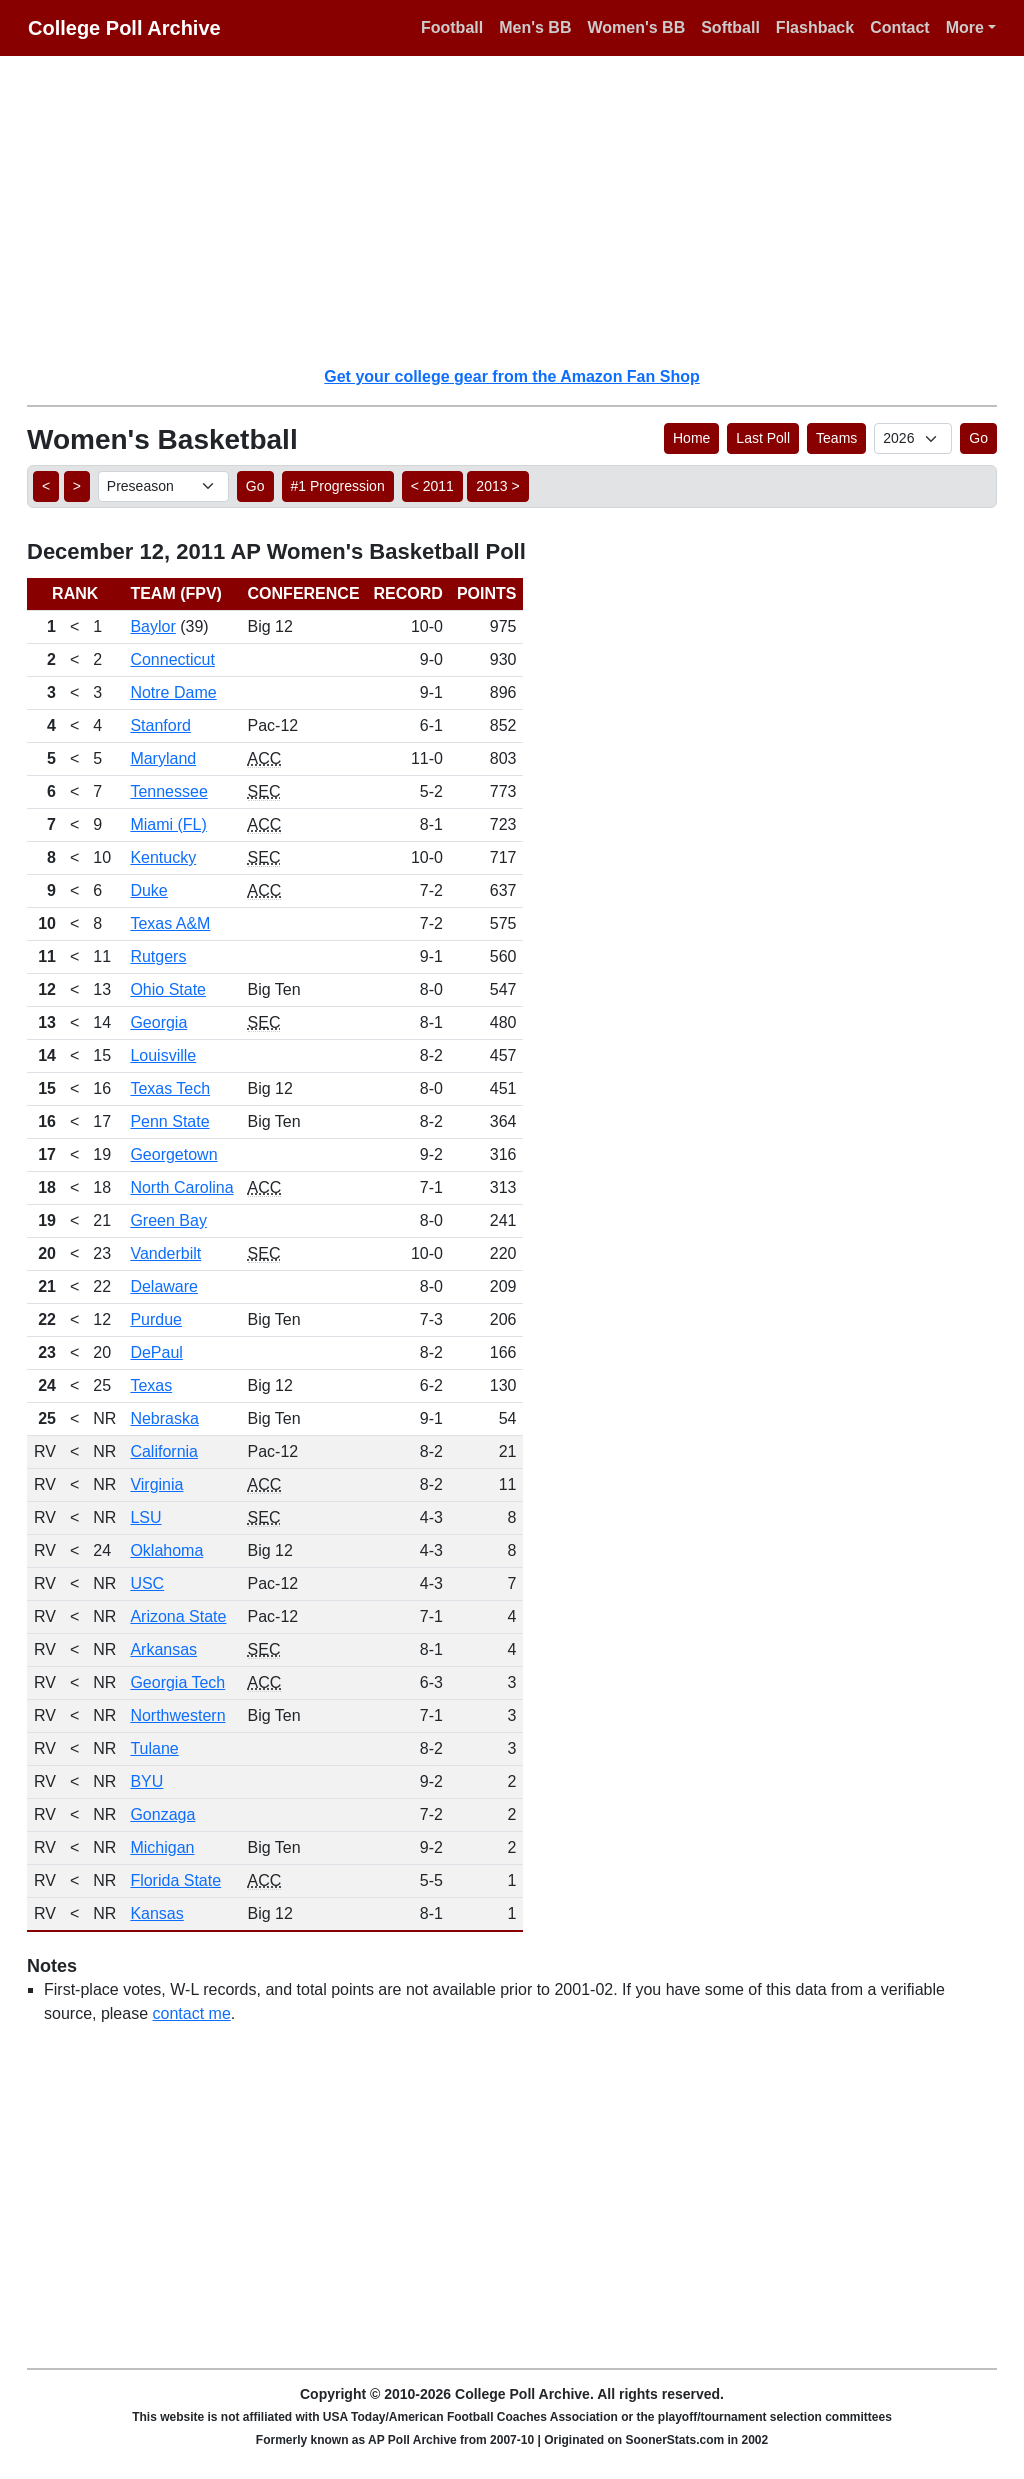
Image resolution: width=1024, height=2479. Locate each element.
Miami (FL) (168, 824)
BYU (146, 1781)
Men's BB (535, 27)
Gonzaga (162, 1814)
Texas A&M (170, 923)
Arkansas (163, 1649)
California (164, 1451)
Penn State (169, 1121)
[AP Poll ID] (913, 438)
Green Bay (168, 1220)
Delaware (164, 1286)
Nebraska (164, 1418)
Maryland (163, 758)
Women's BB (636, 27)
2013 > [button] (497, 486)
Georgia (158, 1022)
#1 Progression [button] (338, 486)
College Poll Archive (124, 28)
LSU (145, 1517)
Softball (730, 27)
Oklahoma (166, 1550)
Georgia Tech (177, 1682)
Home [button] (691, 438)
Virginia (156, 1484)
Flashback (815, 27)
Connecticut (172, 659)
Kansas (156, 1913)
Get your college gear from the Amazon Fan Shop (511, 376)
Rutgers (158, 956)
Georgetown (173, 1154)
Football (452, 27)
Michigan (162, 1847)
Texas (151, 1385)
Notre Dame (173, 692)
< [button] (46, 486)
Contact (900, 27)
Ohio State (168, 989)
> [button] (77, 486)
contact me (192, 2013)
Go (978, 438)
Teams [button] (836, 438)
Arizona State (178, 1616)
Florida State (175, 1880)
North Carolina (181, 1187)
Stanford (160, 725)
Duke (148, 890)
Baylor (152, 626)
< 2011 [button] (432, 486)
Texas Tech (170, 1088)
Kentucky (163, 857)
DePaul (156, 1352)
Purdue (156, 1319)
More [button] (965, 27)
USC (147, 1583)
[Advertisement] (524, 210)
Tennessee (168, 791)
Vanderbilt (165, 1253)
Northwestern (177, 1715)
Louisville (163, 1055)
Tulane (154, 1748)
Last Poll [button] (763, 438)
